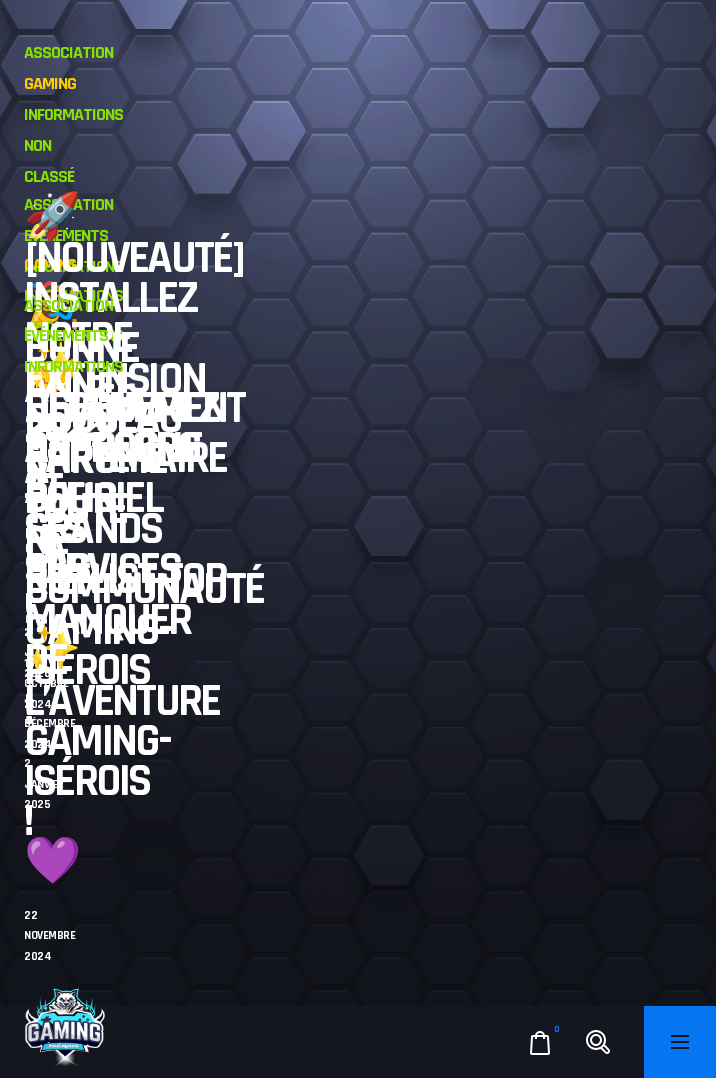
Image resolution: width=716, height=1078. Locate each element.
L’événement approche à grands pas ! (134, 509)
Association (68, 52)
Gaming (50, 83)
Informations (73, 114)
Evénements (66, 335)
